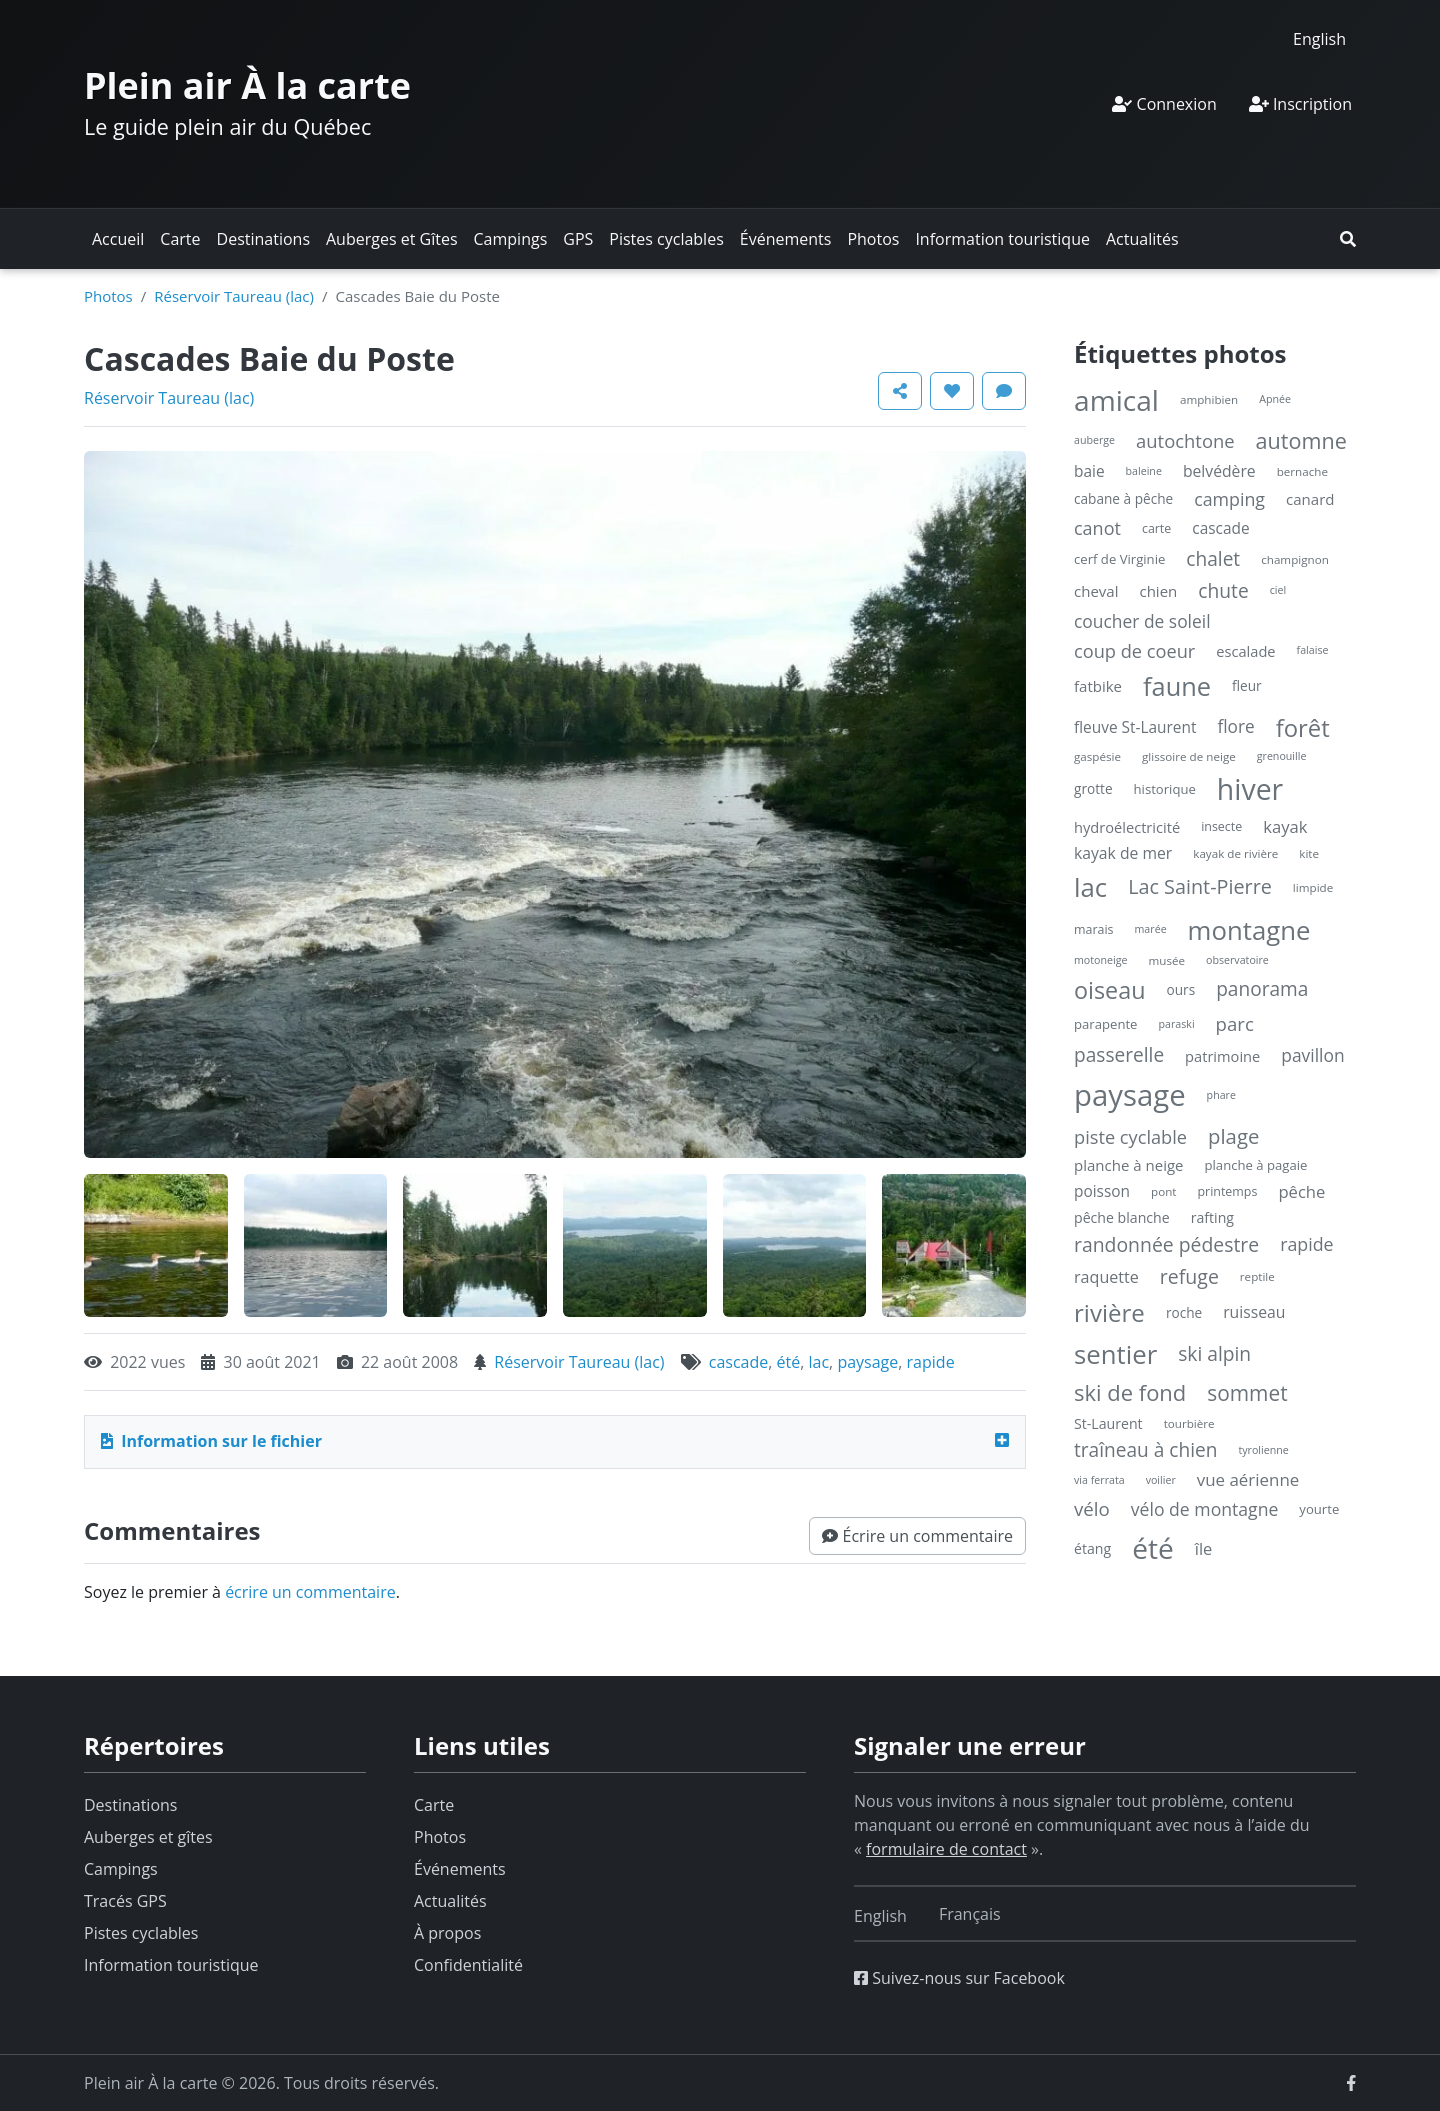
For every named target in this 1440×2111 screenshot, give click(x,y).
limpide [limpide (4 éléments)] (1313, 887)
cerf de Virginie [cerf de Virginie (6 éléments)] (1119, 559)
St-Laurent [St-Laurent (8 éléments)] (1108, 1423)
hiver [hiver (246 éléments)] (1250, 789)
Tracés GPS (125, 1901)
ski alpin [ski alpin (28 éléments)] (1214, 1353)
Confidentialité (468, 1965)
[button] (1348, 239)
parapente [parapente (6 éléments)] (1105, 1024)
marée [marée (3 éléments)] (1151, 929)
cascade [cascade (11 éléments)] (1220, 528)
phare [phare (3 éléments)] (1221, 1095)
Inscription (1300, 104)
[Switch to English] (1319, 38)
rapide (931, 1362)
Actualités (1142, 239)
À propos (447, 1933)
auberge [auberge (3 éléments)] (1094, 440)
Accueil (118, 239)
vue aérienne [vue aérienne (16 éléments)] (1248, 1479)
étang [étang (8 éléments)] (1092, 1548)
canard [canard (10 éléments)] (1310, 499)
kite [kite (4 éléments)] (1309, 853)
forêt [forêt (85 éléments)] (1303, 727)
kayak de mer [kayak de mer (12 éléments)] (1123, 853)
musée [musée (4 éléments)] (1166, 960)
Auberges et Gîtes (392, 239)
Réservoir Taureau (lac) (234, 296)
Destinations (263, 239)
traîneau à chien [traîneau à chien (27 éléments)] (1145, 1450)
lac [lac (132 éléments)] (1090, 887)
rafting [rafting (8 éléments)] (1212, 1217)
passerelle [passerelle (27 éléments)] (1119, 1055)
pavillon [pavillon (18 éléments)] (1312, 1055)
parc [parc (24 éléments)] (1235, 1023)
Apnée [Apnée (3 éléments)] (1275, 399)
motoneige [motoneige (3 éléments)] (1100, 960)
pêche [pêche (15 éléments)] (1301, 1191)
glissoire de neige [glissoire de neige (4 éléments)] (1189, 756)
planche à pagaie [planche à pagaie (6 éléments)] (1256, 1165)
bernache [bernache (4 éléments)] (1302, 471)
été (789, 1362)
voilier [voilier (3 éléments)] (1161, 1480)
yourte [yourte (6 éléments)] (1319, 1509)
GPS (578, 239)
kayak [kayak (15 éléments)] (1285, 826)
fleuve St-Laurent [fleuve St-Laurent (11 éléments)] (1135, 727)
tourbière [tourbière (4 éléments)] (1189, 1423)
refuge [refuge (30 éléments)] (1189, 1276)
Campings (511, 239)
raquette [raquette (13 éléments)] (1106, 1277)
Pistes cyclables (666, 239)
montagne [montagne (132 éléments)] (1249, 930)
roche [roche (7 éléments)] (1184, 1312)
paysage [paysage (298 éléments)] (1130, 1095)
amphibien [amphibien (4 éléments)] (1209, 399)
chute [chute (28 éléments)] (1223, 590)
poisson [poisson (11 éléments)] (1102, 1191)
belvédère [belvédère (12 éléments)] (1219, 471)
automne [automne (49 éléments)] (1301, 440)
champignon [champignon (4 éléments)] (1295, 559)
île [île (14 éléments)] (1204, 1548)
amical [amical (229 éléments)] (1116, 400)
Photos (873, 239)
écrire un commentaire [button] (310, 1592)
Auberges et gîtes (148, 1837)
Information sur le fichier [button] (211, 1441)
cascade (739, 1362)
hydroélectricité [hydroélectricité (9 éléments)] (1127, 827)
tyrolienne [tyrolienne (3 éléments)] (1263, 1450)
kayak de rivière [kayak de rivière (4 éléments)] (1235, 853)
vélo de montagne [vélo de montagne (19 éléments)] (1205, 1509)
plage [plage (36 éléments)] (1233, 1136)
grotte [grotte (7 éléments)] (1093, 788)
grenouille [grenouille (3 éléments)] (1282, 756)
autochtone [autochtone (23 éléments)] (1185, 440)
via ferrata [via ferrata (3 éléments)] (1099, 1480)
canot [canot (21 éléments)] (1097, 528)
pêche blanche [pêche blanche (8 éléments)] (1122, 1217)
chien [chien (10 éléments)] (1158, 591)
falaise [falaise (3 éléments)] (1313, 650)
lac (819, 1362)
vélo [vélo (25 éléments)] (1092, 1508)
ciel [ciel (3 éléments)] (1278, 590)
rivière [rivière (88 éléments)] (1109, 1312)
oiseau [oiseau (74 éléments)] (1110, 990)
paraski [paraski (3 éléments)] (1176, 1024)
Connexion (1164, 104)
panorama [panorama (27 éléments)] (1262, 989)
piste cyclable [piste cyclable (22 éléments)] (1130, 1137)
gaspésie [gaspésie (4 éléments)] (1097, 756)
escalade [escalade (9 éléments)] (1245, 651)
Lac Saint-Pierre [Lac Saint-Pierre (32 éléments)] (1200, 886)
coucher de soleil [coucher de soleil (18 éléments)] (1142, 621)
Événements (786, 239)
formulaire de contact (946, 1849)
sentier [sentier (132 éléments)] (1115, 1354)
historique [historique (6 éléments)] (1165, 789)
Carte (180, 239)
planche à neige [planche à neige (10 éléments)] (1129, 1165)
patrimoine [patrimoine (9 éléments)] (1222, 1056)
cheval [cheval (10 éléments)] (1096, 591)
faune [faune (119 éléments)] (1177, 686)
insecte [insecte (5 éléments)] (1221, 826)
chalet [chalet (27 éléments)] (1213, 559)
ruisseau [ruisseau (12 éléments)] (1254, 1312)
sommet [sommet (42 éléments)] (1247, 1393)
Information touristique (1002, 239)
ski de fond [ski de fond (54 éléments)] (1130, 1392)
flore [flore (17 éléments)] (1235, 726)
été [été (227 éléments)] (1153, 1548)
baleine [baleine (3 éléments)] (1144, 471)
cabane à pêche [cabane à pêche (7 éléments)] (1123, 498)
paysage (867, 1362)
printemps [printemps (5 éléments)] (1227, 1191)
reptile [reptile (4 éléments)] (1257, 1276)
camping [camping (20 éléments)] (1229, 499)
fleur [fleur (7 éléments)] (1247, 685)
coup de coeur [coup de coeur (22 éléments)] (1134, 651)
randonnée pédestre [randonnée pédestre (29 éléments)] (1166, 1244)
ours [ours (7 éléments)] (1181, 989)
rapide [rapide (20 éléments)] (1306, 1244)
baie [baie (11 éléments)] (1089, 471)
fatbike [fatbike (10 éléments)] (1098, 686)
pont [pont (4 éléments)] (1163, 1191)
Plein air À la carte (247, 85)
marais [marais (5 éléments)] (1094, 929)
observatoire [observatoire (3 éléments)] (1237, 960)
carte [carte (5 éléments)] (1156, 528)
